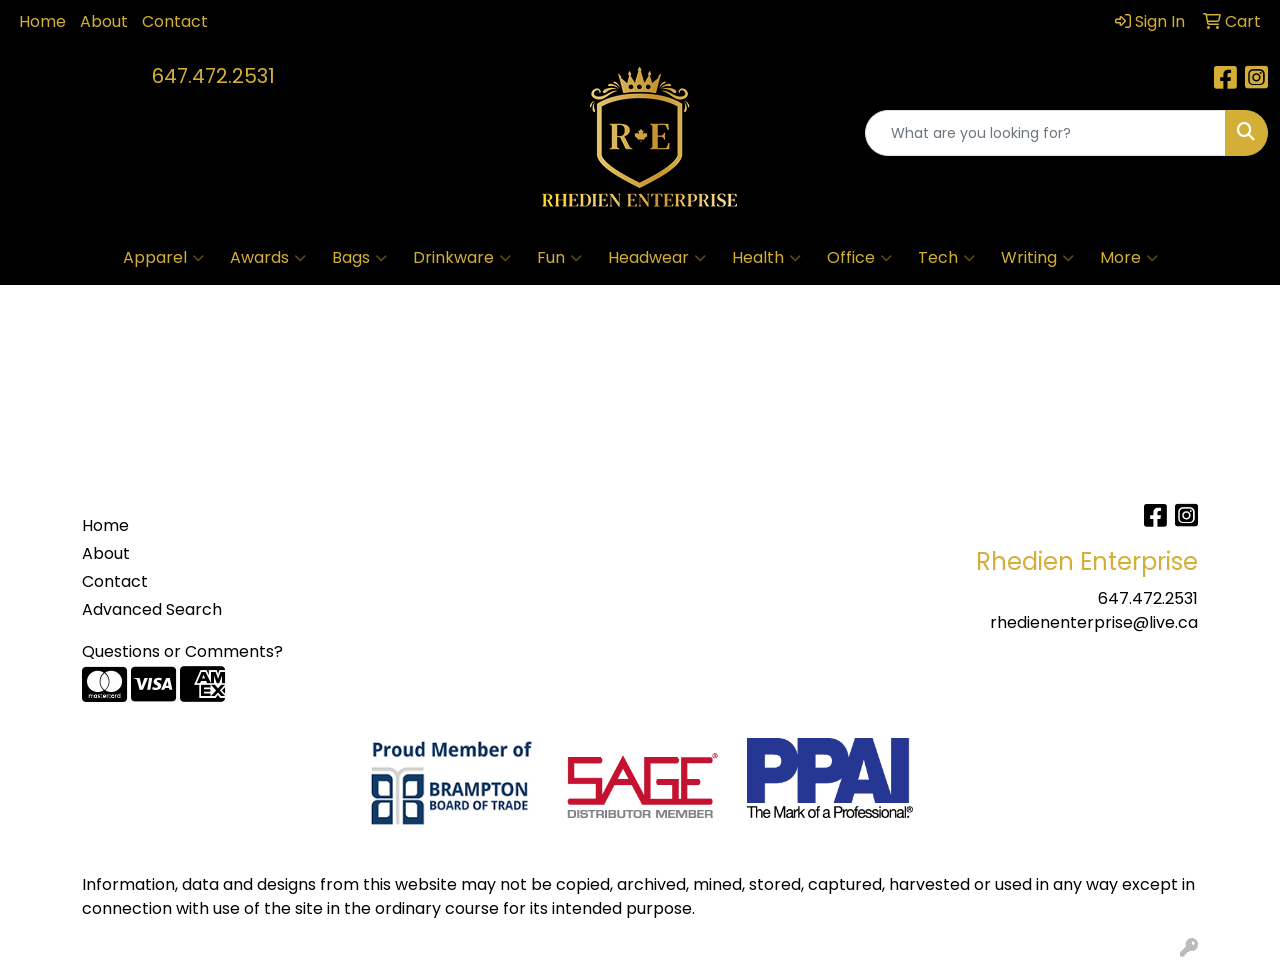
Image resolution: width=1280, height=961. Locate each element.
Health (766, 258)
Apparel (163, 258)
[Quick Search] (1045, 133)
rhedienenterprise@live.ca (1094, 622)
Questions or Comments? (182, 651)
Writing (1037, 258)
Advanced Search (152, 609)
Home (42, 21)
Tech (946, 258)
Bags (359, 258)
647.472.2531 (213, 76)
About (104, 21)
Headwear (657, 258)
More (1129, 258)
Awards (268, 258)
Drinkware (462, 258)
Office (859, 258)
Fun (559, 258)
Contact (175, 21)
